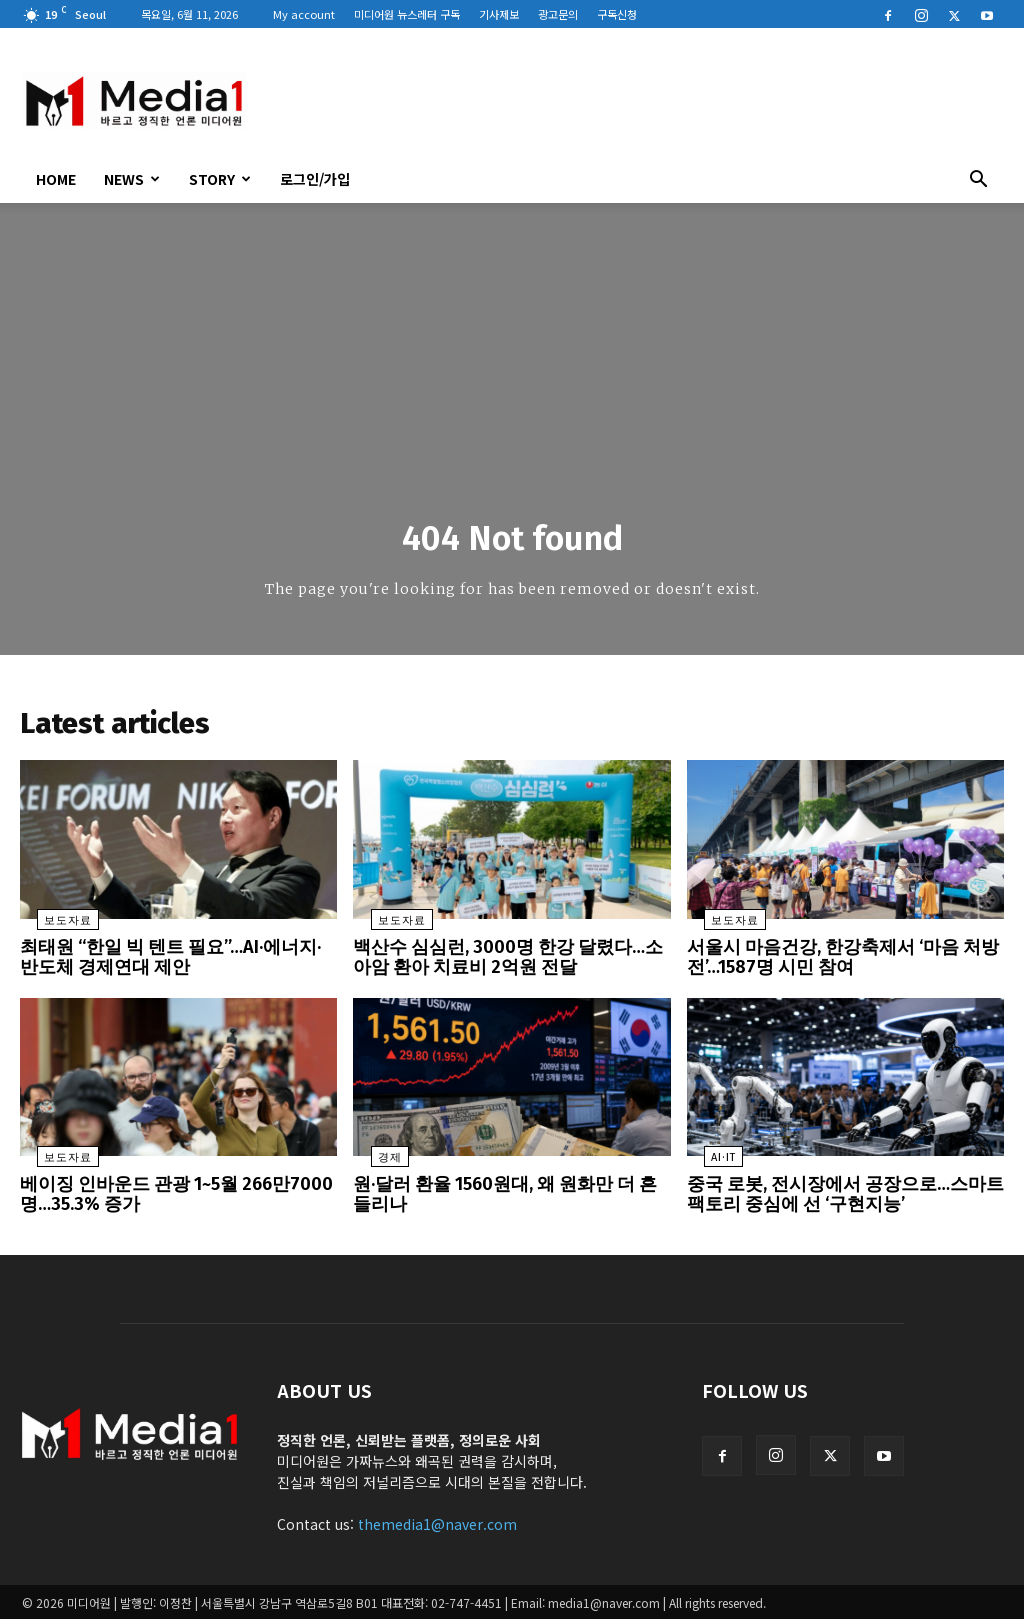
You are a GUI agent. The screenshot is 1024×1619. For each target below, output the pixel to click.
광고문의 (558, 14)
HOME (56, 179)
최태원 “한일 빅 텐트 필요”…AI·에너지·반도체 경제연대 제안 (171, 962)
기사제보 (499, 14)
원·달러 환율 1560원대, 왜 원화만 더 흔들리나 (507, 1195)
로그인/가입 (315, 179)
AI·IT (706, 1160)
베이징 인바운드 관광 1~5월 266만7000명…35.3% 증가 (176, 1195)
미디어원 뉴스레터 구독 (407, 14)
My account (304, 14)
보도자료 (51, 927)
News (132, 179)
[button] (978, 181)
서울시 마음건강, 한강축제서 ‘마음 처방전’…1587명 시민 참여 (842, 962)
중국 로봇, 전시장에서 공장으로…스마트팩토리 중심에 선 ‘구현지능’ (845, 1195)
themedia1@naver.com (437, 1522)
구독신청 (617, 14)
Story (220, 179)
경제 (372, 1160)
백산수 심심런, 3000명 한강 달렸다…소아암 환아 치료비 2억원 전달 (508, 962)
